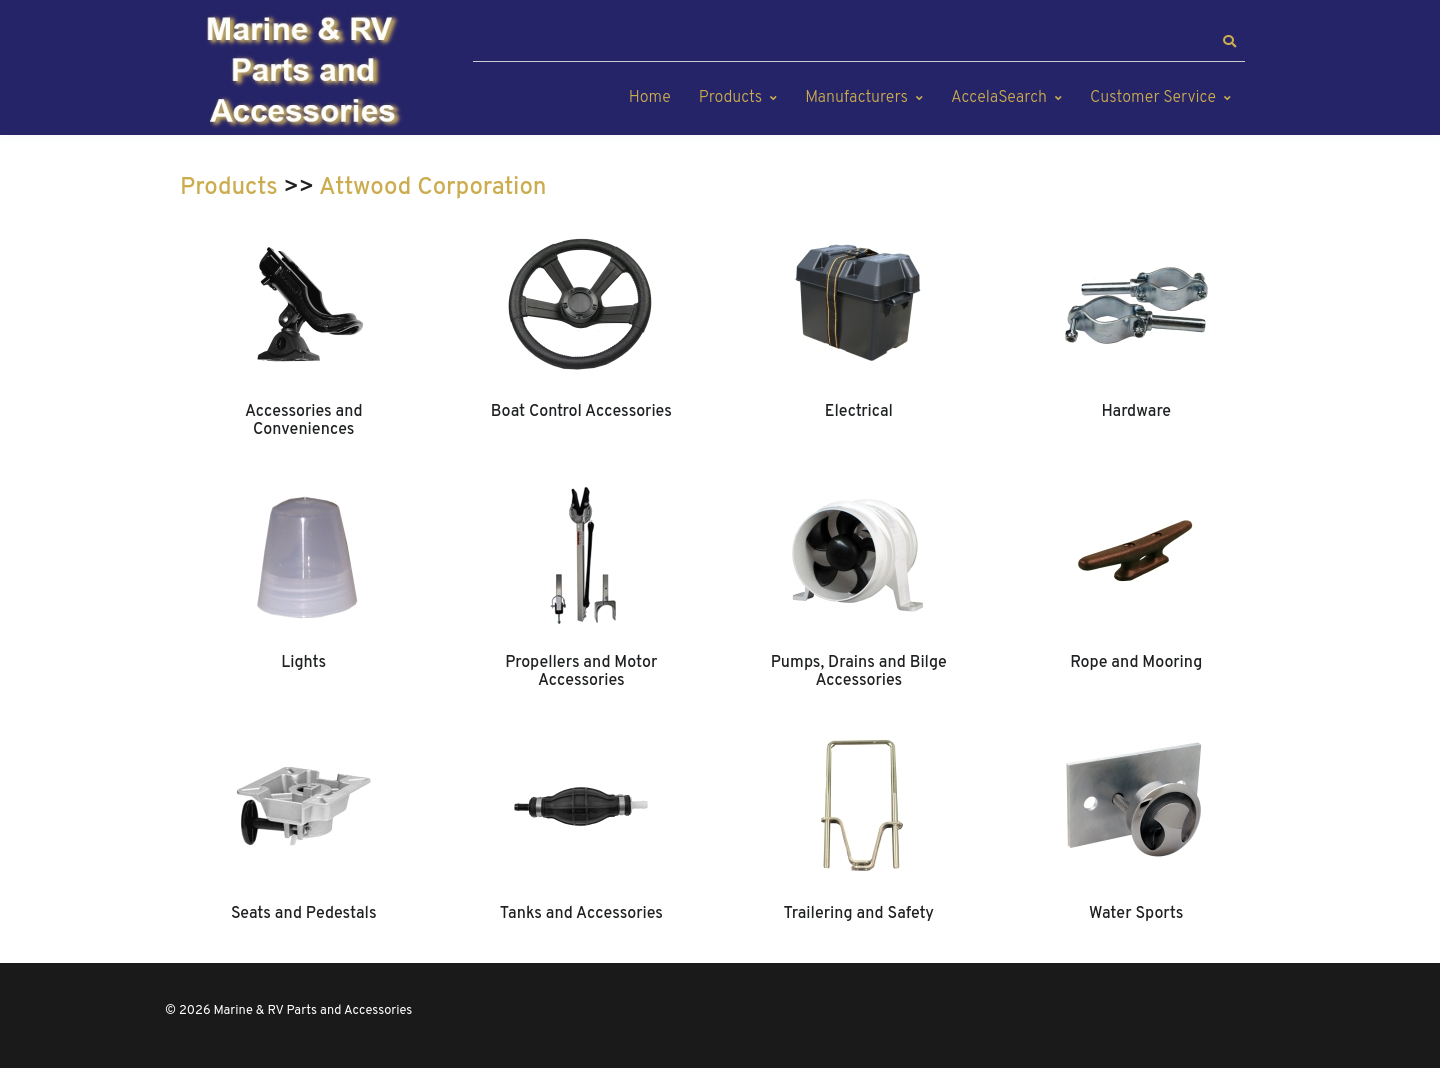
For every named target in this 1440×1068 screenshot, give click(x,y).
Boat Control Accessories (581, 412)
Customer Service (1153, 98)
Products (730, 98)
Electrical (859, 412)
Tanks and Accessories (581, 914)
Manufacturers (856, 98)
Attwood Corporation (432, 188)
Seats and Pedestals (304, 914)
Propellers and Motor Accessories (581, 672)
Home (650, 98)
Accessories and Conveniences (304, 421)
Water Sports (1136, 914)
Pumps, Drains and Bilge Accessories (859, 672)
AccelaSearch (999, 98)
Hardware (1136, 412)
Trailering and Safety (859, 914)
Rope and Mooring (1136, 663)
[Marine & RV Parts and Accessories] (305, 72)
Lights (303, 663)
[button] (1229, 42)
